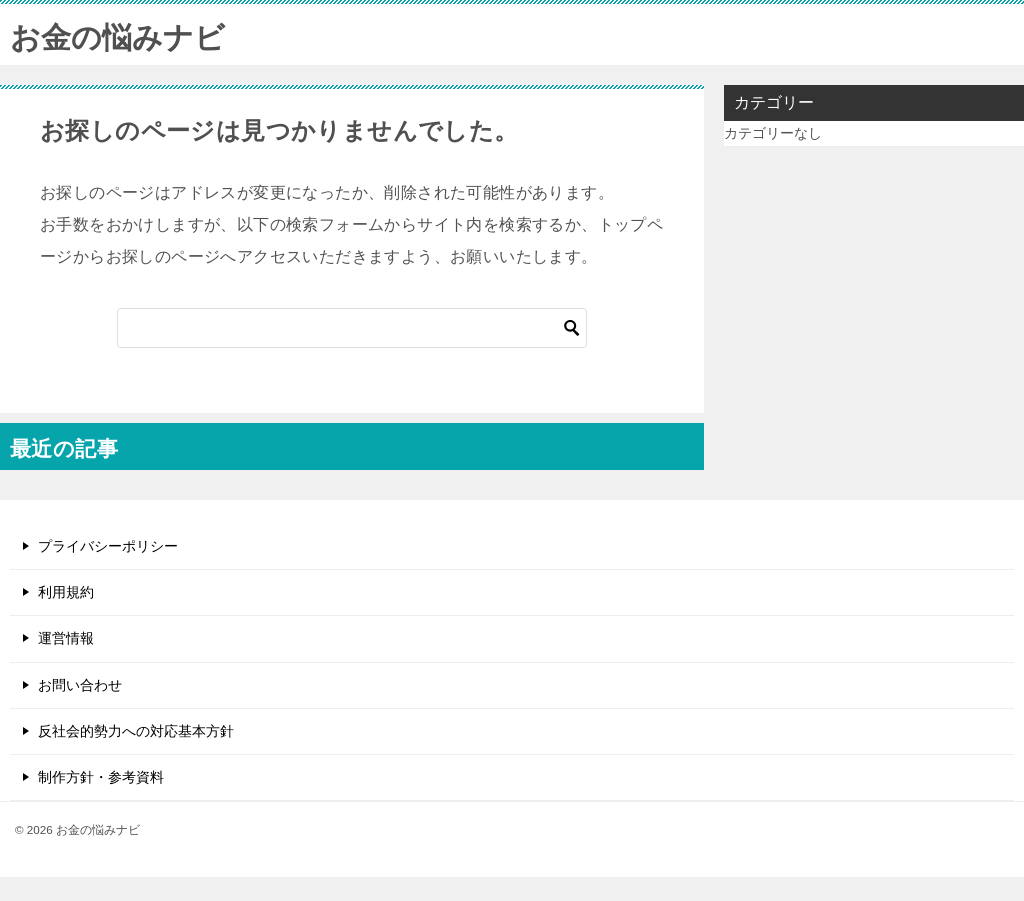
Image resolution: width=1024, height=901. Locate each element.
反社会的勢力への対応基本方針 (136, 731)
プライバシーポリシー (108, 546)
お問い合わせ (80, 685)
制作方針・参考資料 (101, 777)
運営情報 (66, 638)
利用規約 (66, 592)
